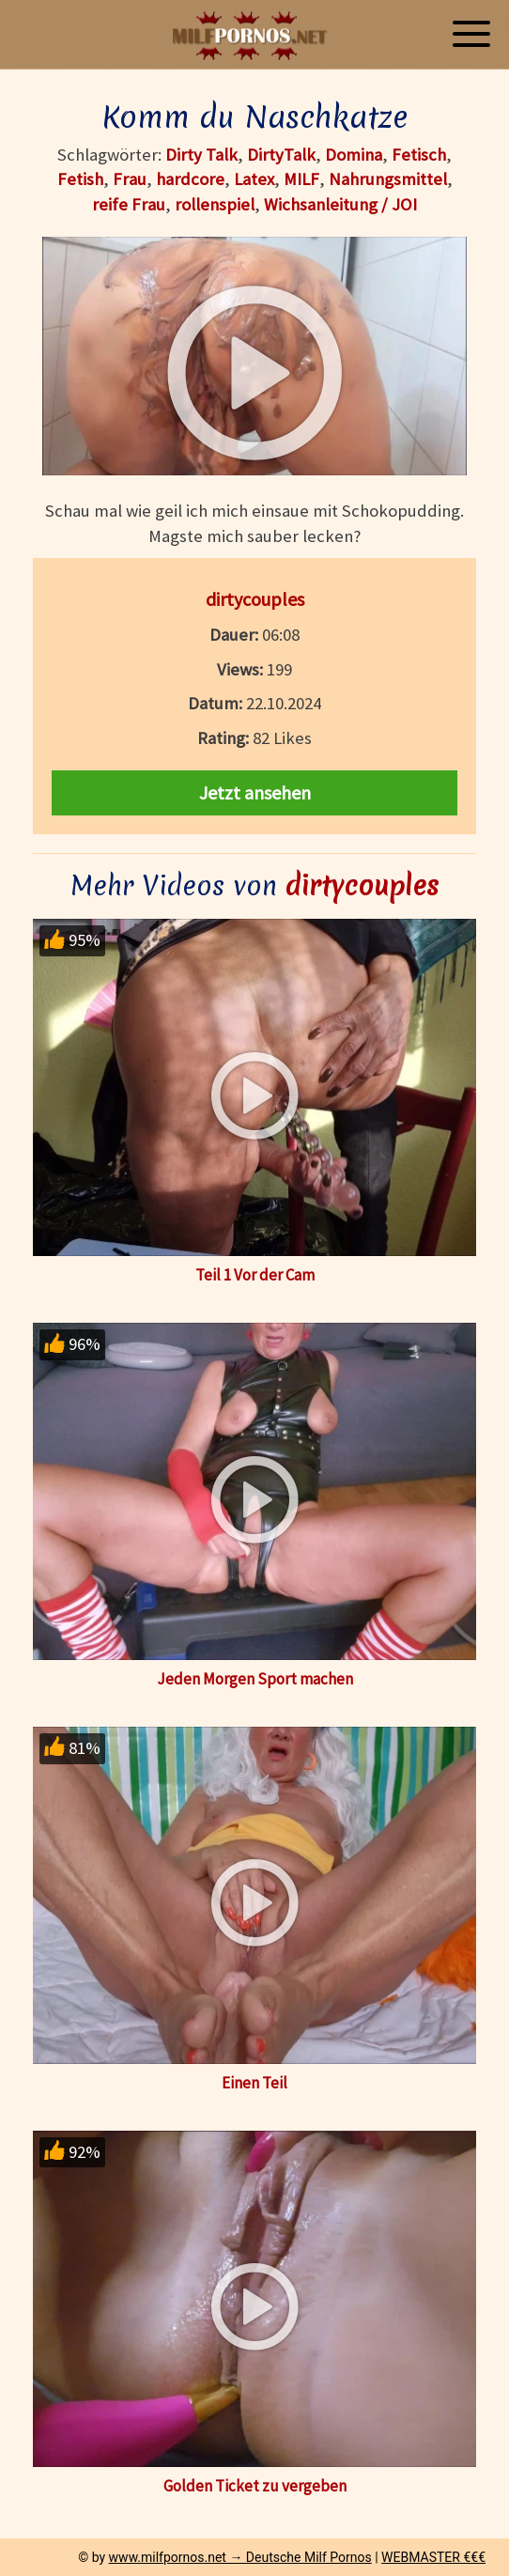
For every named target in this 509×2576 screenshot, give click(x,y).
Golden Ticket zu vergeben (255, 2485)
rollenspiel (214, 204)
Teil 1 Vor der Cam (255, 1275)
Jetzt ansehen (255, 792)
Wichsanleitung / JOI (340, 204)
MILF (301, 179)
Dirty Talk (201, 154)
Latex (254, 179)
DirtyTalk (281, 154)
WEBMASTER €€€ (433, 2557)
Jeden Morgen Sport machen (255, 1678)
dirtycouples (255, 599)
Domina (353, 154)
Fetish (80, 179)
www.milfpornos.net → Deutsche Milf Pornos (240, 2557)
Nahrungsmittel (388, 179)
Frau (130, 179)
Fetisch (419, 154)
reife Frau (128, 204)
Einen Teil (254, 2082)
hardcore (190, 179)
